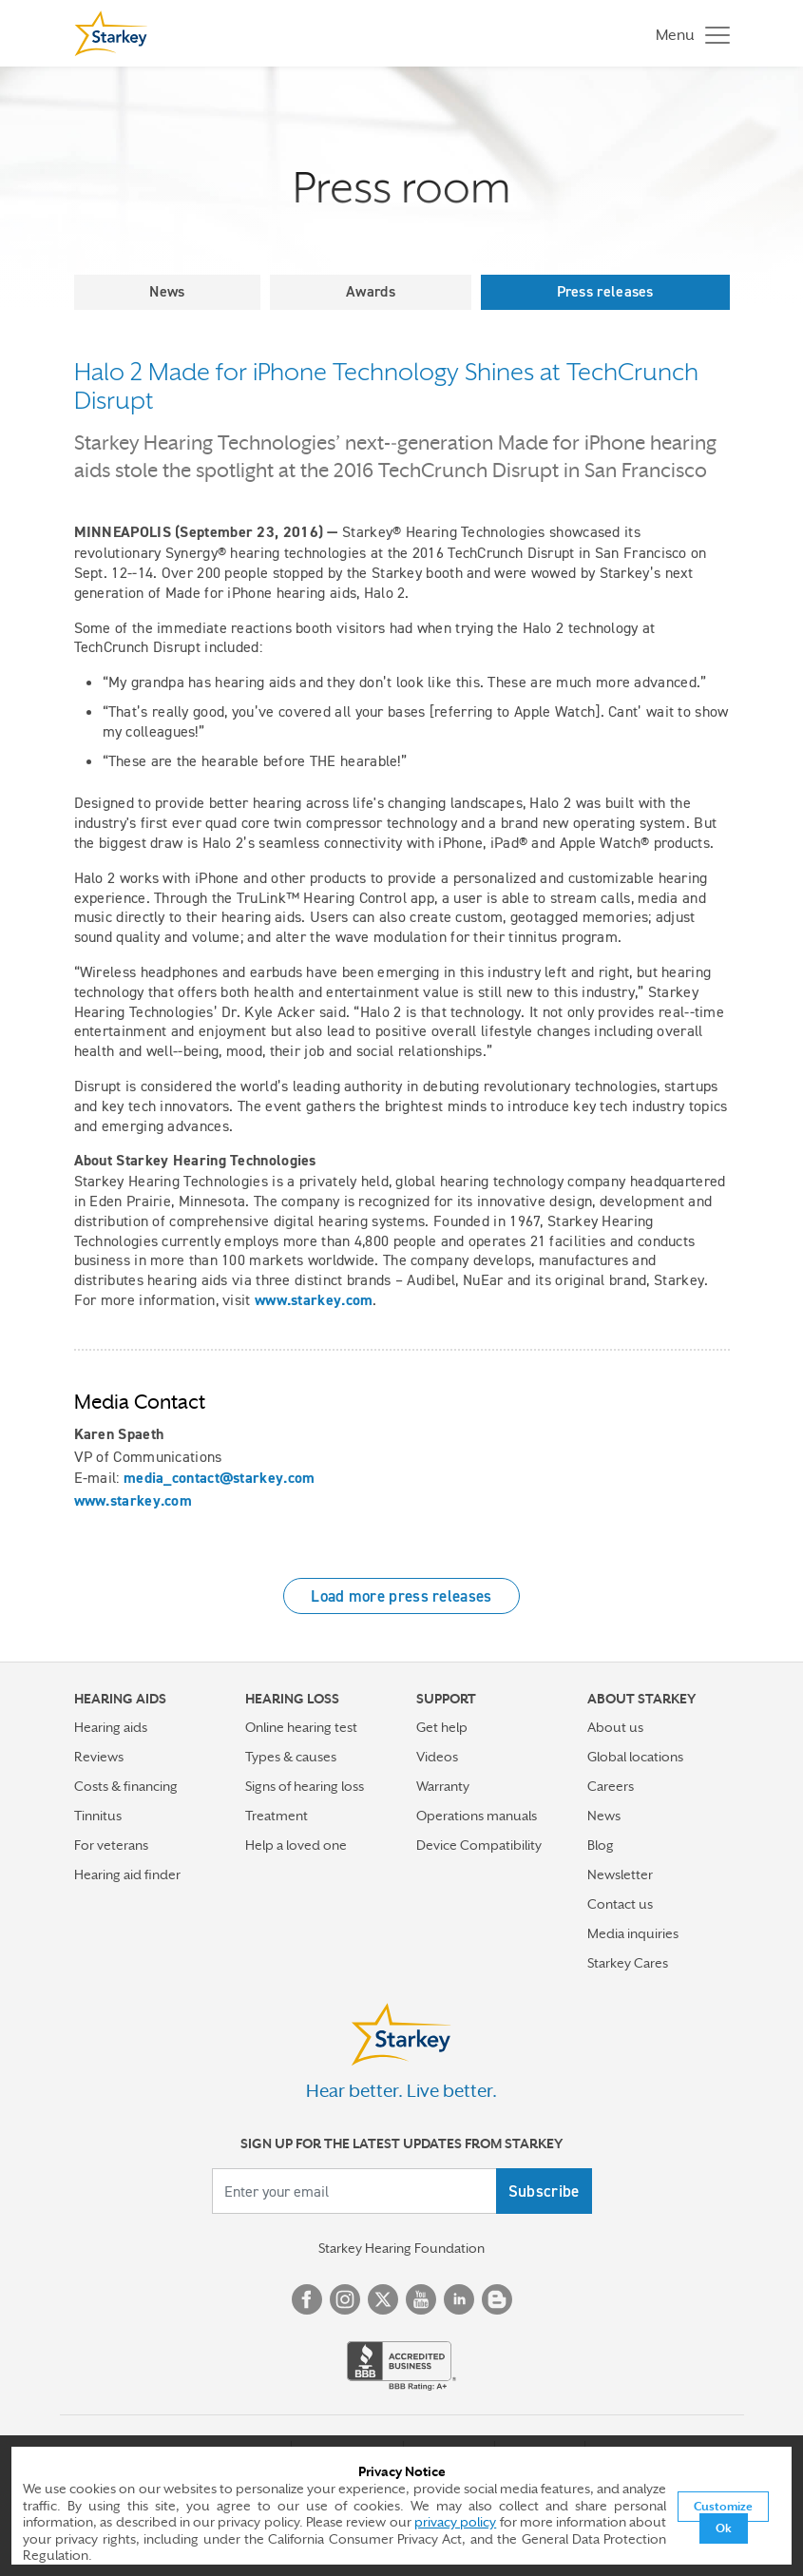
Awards (370, 291)
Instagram (345, 2299)
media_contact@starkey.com (219, 1478)
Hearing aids (110, 1727)
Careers (610, 1786)
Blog (600, 1845)
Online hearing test (301, 1727)
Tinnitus (98, 1815)
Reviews (99, 1756)
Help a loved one (296, 1845)
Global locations (635, 1756)
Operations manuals (476, 1815)
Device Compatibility (479, 1845)
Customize (723, 2506)
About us (615, 1727)
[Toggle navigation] (688, 33)
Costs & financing (126, 1786)
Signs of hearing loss (304, 1786)
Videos (437, 1756)
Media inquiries (633, 1933)
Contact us (620, 1904)
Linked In (459, 2299)
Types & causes (290, 1756)
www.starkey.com (314, 1300)
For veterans (111, 1845)
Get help (442, 1727)
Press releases (605, 291)
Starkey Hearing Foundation (401, 2248)
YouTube (421, 2299)
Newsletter (620, 1874)
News (166, 291)
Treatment (276, 1815)
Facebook (307, 2299)
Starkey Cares (627, 1962)
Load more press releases (401, 1596)
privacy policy (455, 2521)
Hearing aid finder (127, 1874)
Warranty (442, 1786)
